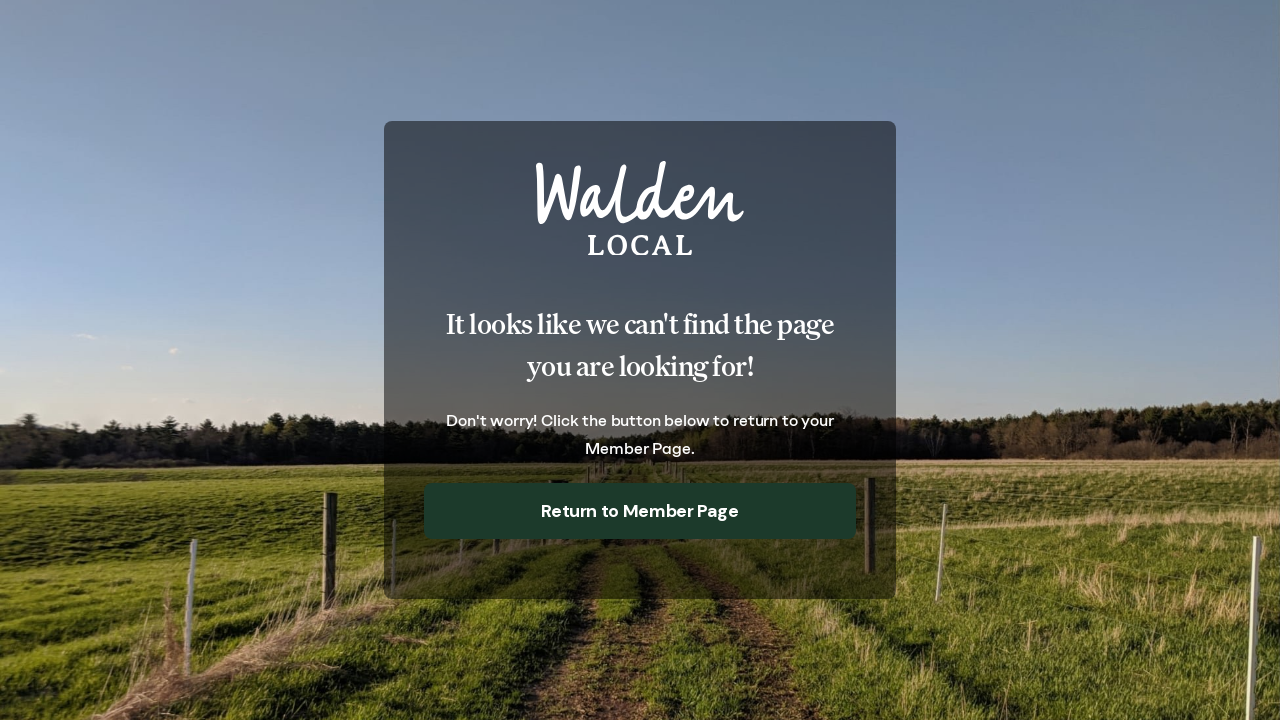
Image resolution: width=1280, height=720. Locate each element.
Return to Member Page (639, 511)
